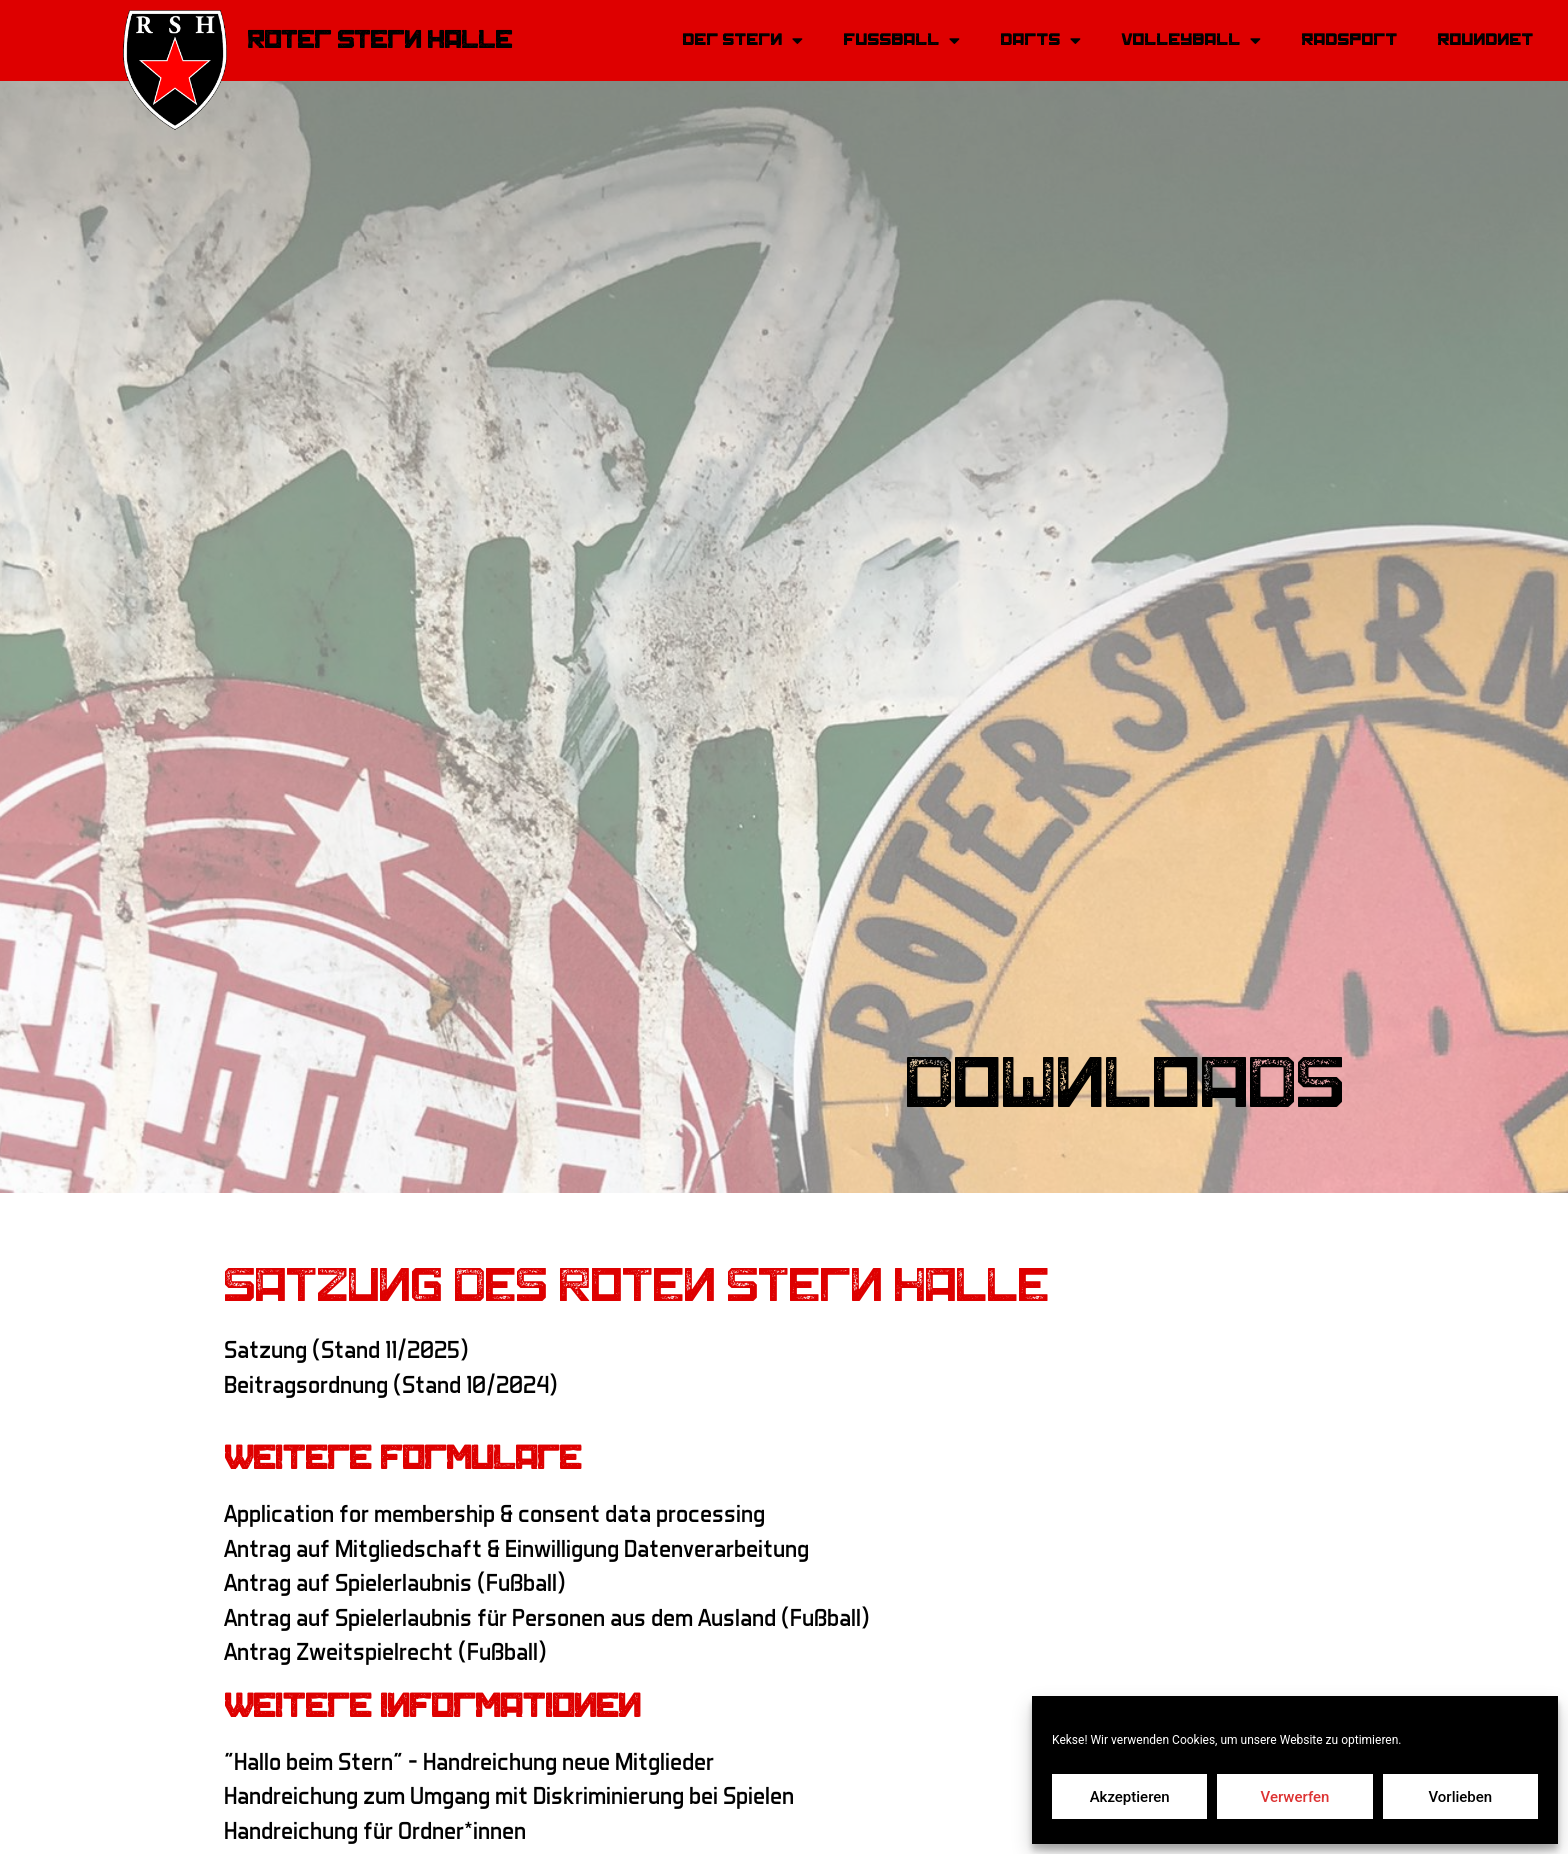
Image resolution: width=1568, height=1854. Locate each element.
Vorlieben (1460, 1797)
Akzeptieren (1130, 1797)
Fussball (901, 40)
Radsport (1349, 40)
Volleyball (1191, 40)
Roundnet (1485, 40)
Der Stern (742, 40)
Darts (1040, 40)
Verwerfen (1295, 1797)
